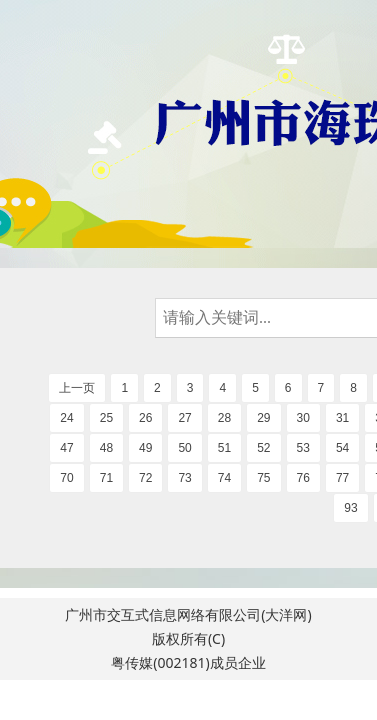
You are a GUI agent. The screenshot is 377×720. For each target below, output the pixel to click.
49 (145, 448)
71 (106, 478)
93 (350, 508)
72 (145, 478)
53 (303, 448)
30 (303, 418)
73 (184, 478)
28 (224, 418)
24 (66, 418)
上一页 (77, 388)
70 (66, 478)
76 (303, 478)
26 (145, 418)
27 (184, 418)
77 (342, 478)
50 (184, 448)
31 (342, 418)
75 (263, 478)
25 (106, 418)
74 (224, 478)
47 (66, 448)
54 (342, 448)
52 (263, 448)
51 (224, 448)
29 (263, 418)
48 (106, 448)
